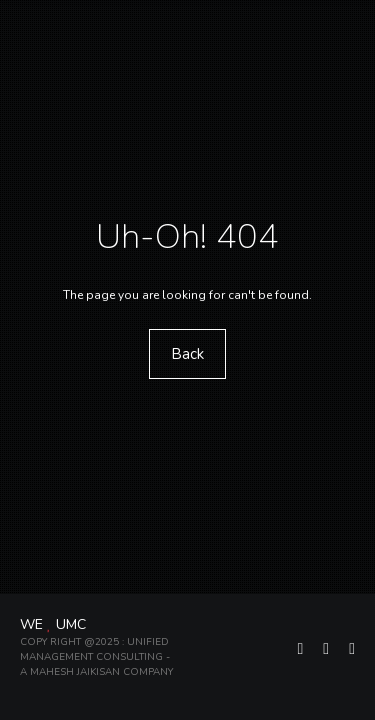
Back (187, 354)
